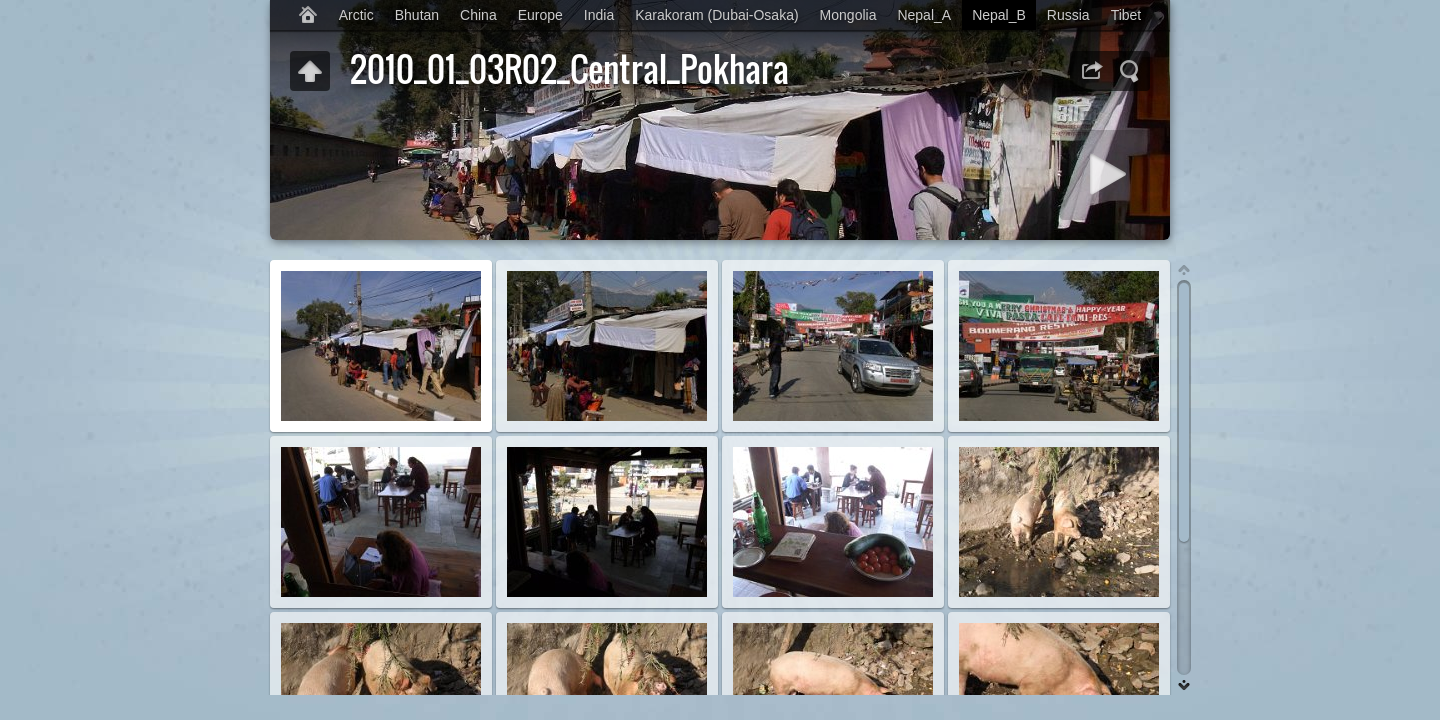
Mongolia (848, 15)
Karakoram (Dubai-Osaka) (716, 15)
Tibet (1126, 15)
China (478, 15)
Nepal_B (999, 15)
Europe (540, 15)
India (599, 15)
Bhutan (417, 15)
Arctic (356, 15)
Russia (1068, 15)
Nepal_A (924, 15)
